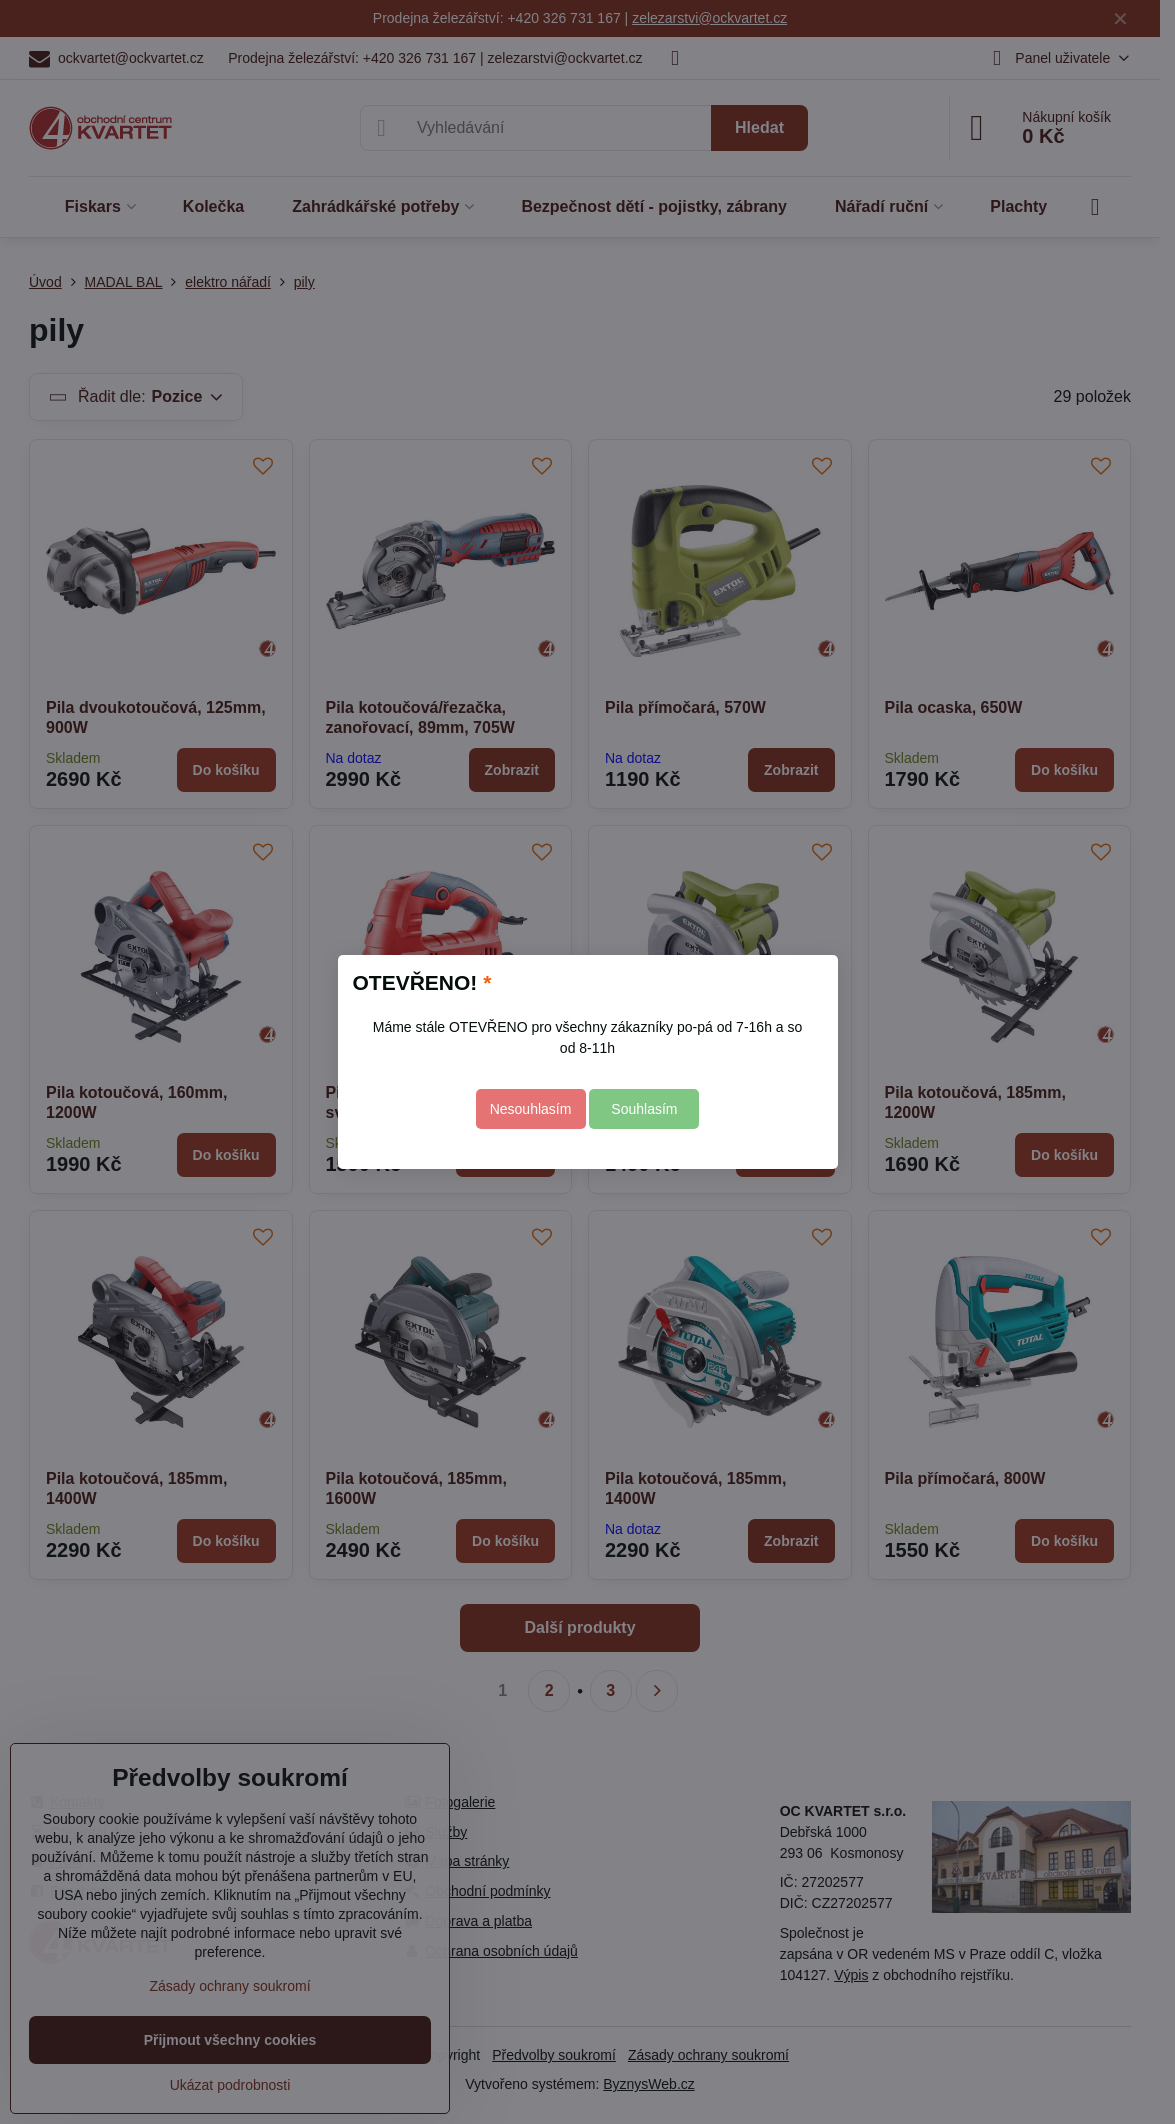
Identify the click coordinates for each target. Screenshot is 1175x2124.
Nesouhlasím (531, 1109)
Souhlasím (644, 1109)
